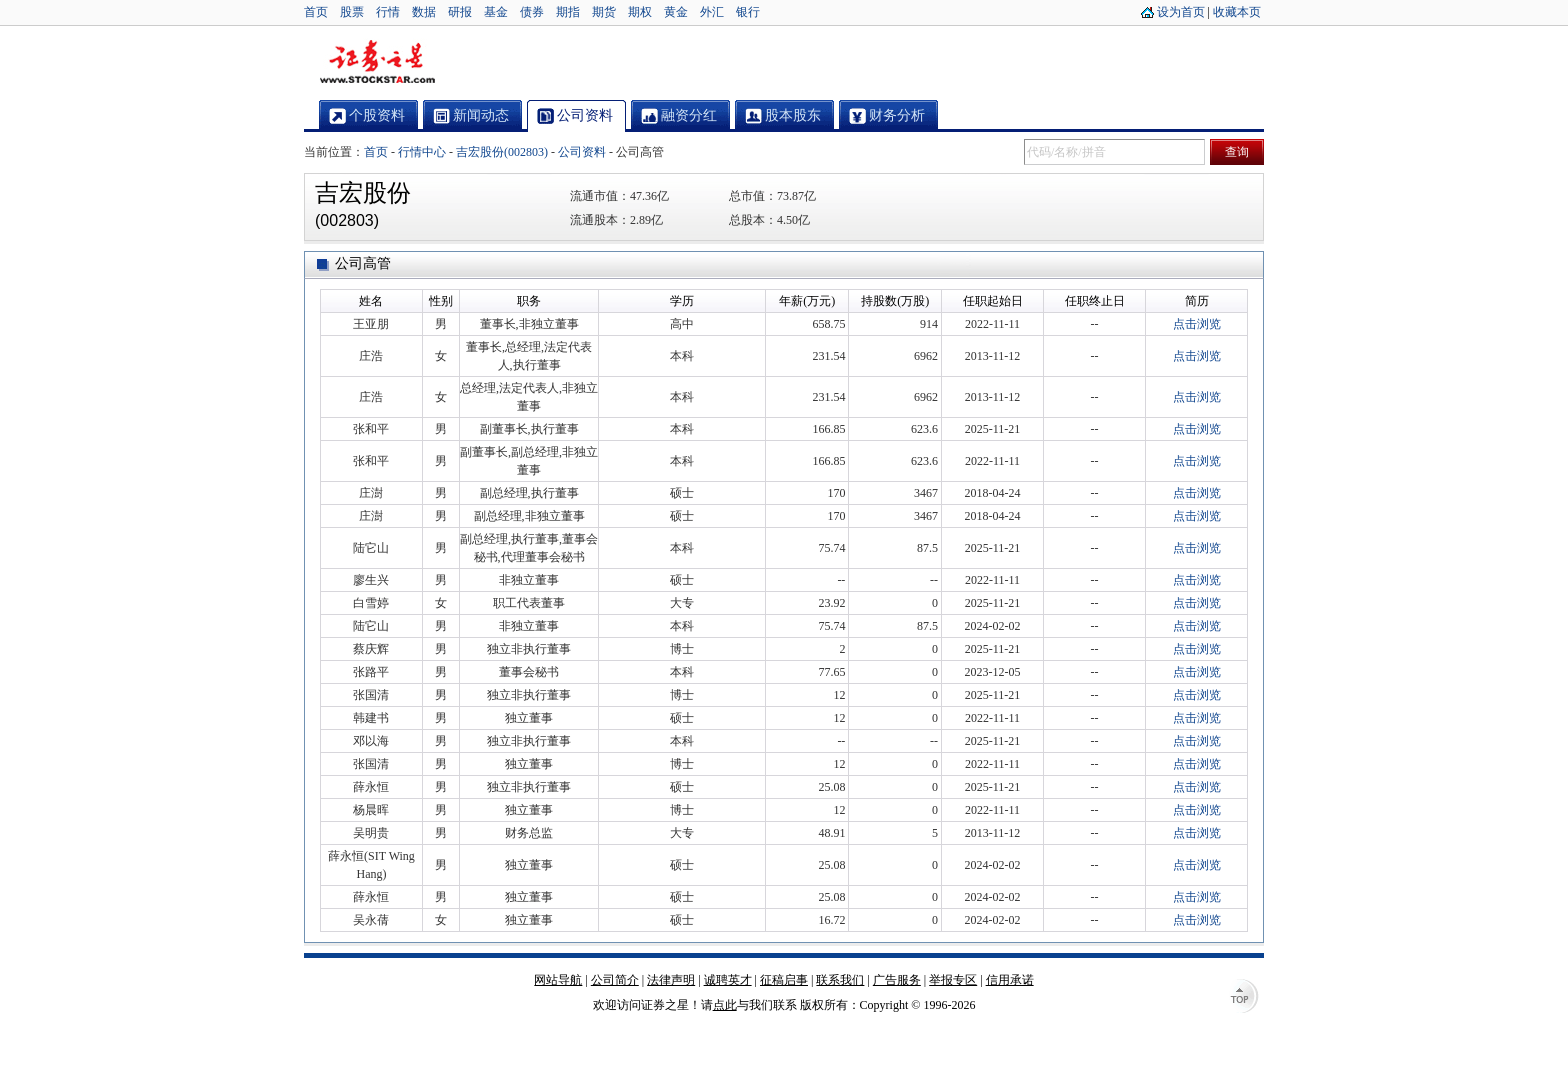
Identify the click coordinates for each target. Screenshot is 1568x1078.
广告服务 (897, 980)
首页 (316, 12)
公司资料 (582, 152)
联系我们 (840, 980)
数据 (424, 12)
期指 (568, 12)
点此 (725, 1005)
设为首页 (1181, 12)
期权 (640, 12)
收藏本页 (1237, 12)
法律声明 (671, 980)
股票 (352, 12)
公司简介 (615, 980)
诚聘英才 (728, 980)
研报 (460, 12)
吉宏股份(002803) (502, 152)
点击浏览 (1197, 324)
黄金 (676, 12)
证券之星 (377, 63)
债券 (532, 12)
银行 (748, 12)
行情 (388, 12)
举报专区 (953, 980)
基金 (496, 12)
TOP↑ (1244, 998)
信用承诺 (1010, 980)
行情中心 (422, 152)
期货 (604, 12)
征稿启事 (784, 980)
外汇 (712, 12)
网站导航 (558, 980)
